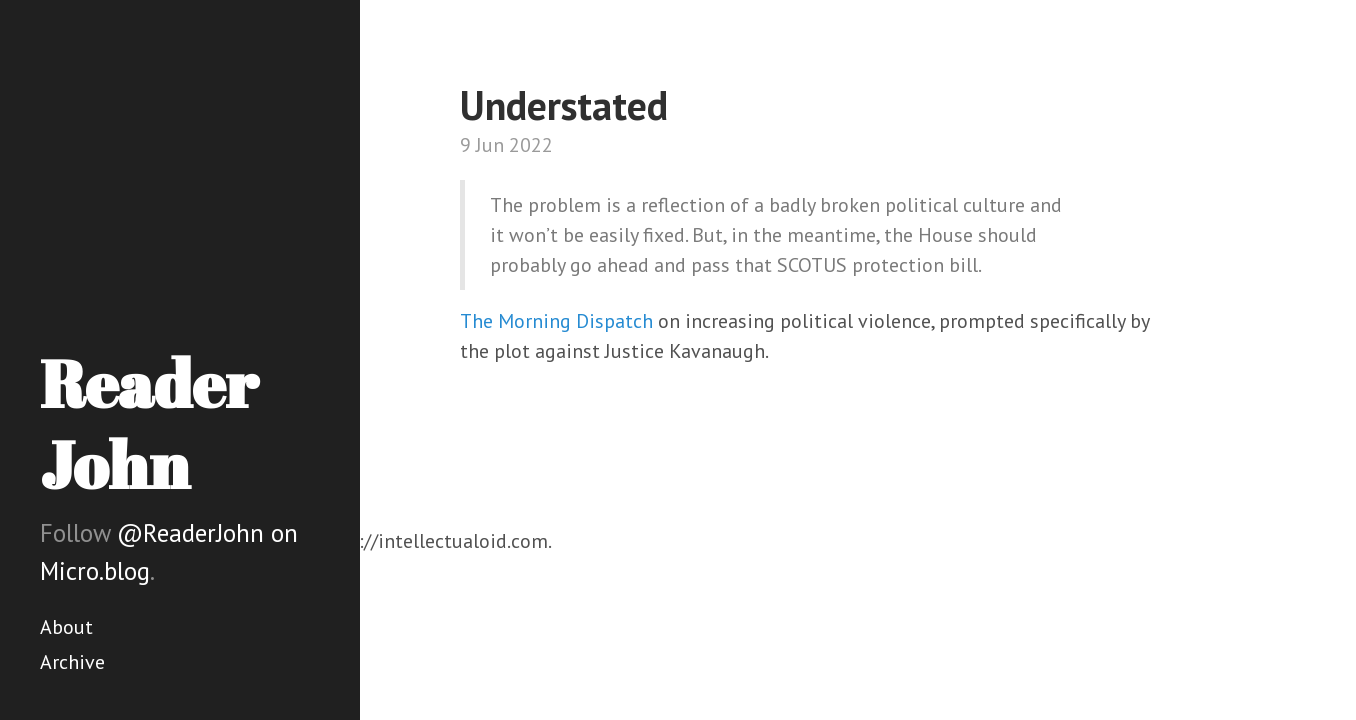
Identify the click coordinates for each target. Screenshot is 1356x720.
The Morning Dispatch (556, 321)
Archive (72, 662)
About (66, 627)
